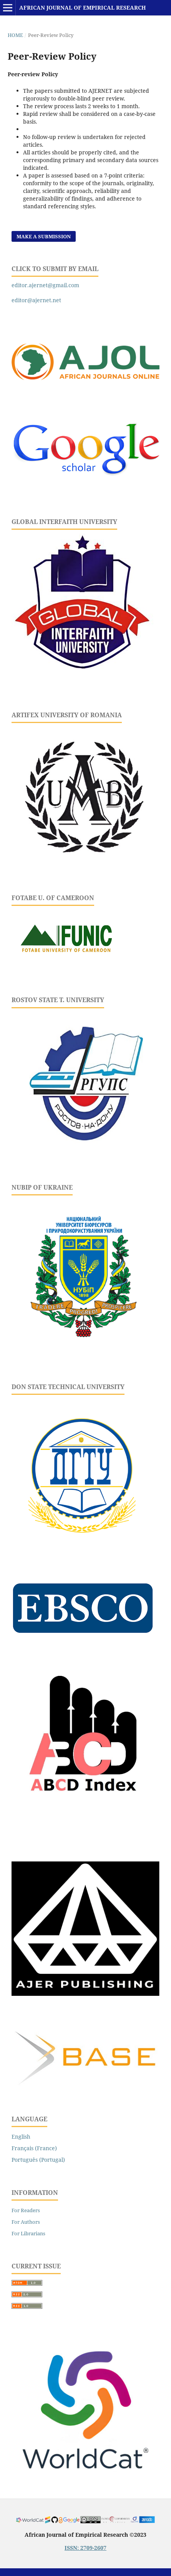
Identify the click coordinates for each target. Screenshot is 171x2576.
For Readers (26, 2210)
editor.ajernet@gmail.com (45, 285)
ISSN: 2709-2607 (85, 2547)
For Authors (26, 2221)
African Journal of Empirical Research (82, 7)
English (21, 2136)
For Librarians (28, 2233)
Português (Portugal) (38, 2159)
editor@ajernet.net (36, 300)
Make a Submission (44, 236)
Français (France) (34, 2148)
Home (15, 35)
